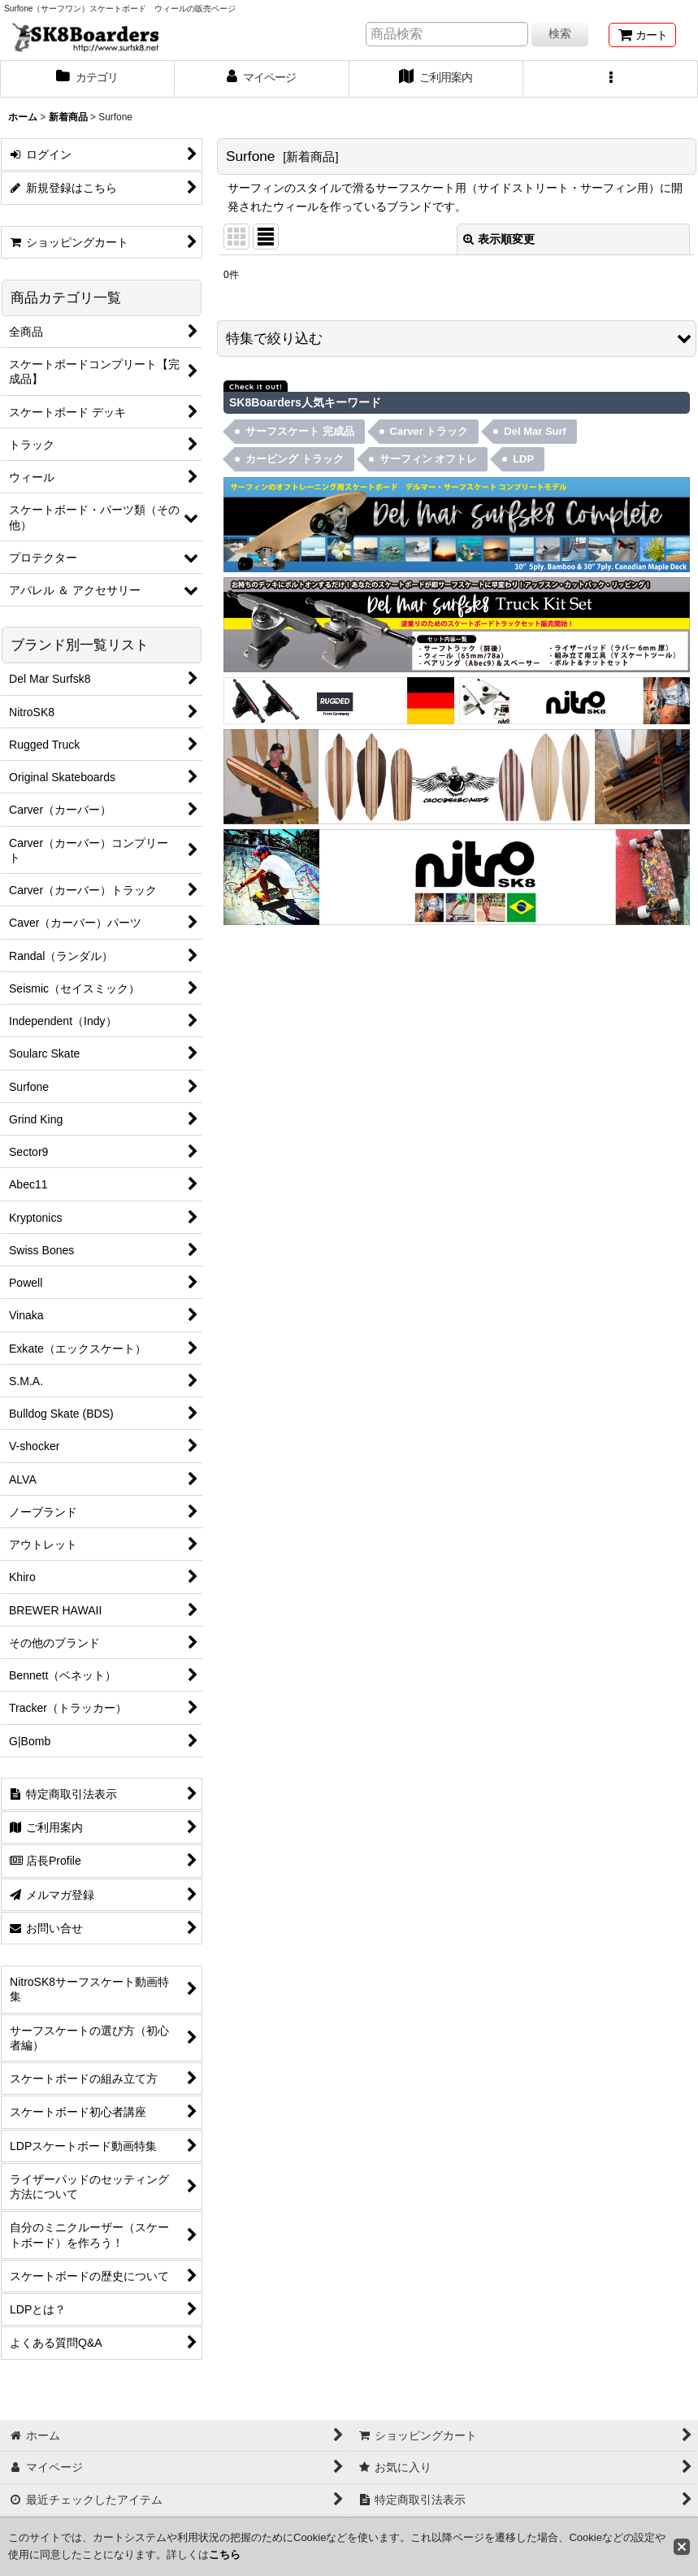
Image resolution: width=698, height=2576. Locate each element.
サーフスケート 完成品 (299, 431)
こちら (225, 2554)
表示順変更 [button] (499, 238)
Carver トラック (429, 431)
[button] (610, 79)
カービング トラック (294, 459)
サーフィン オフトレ (428, 459)
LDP (523, 459)
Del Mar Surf (535, 431)
